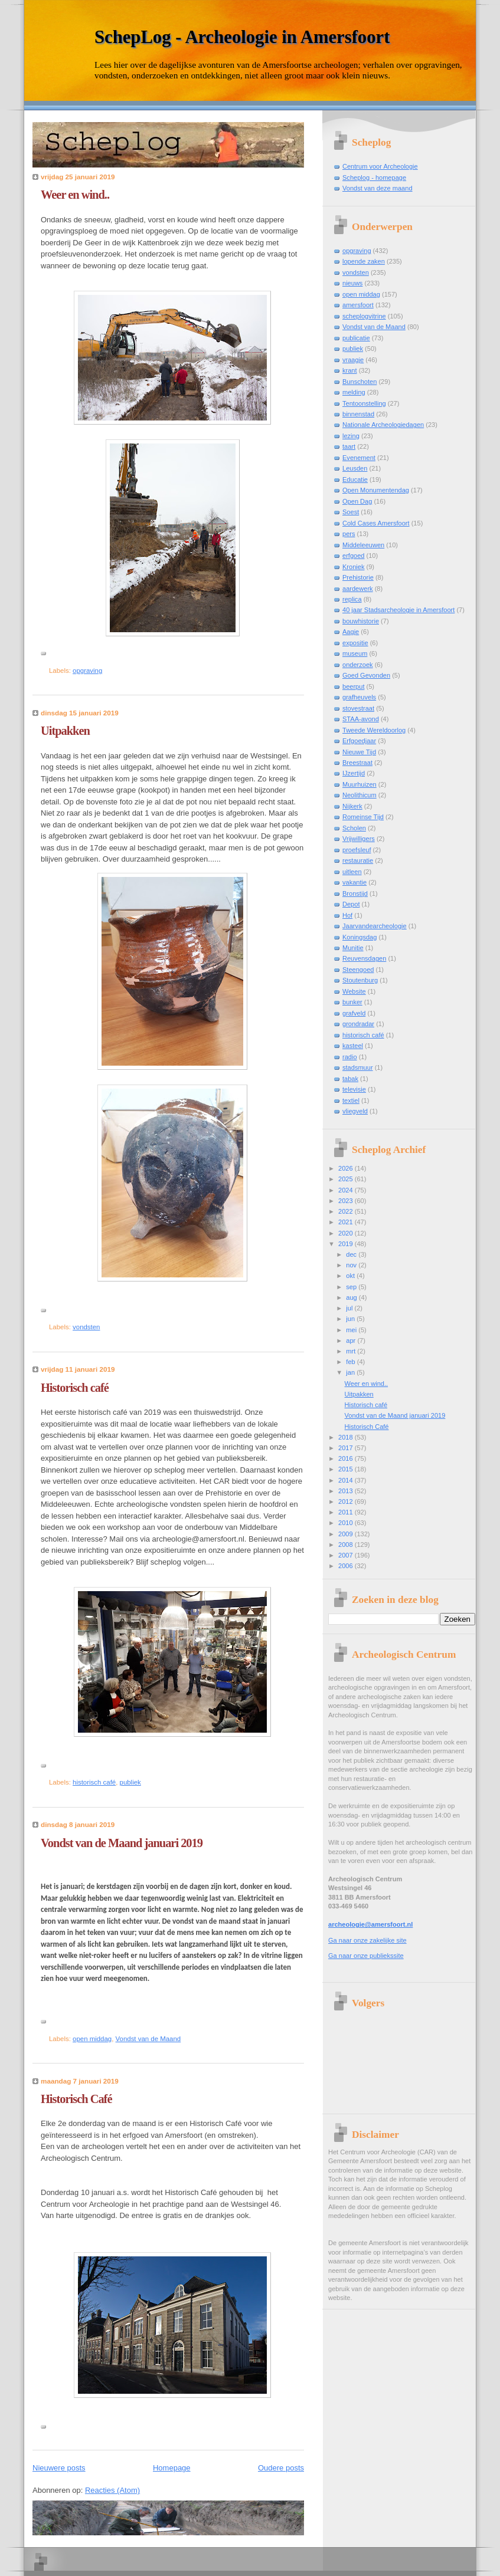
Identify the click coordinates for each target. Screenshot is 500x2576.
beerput (353, 686)
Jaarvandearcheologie (374, 925)
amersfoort (358, 304)
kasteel (352, 1045)
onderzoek (357, 664)
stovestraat (358, 708)
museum (354, 653)
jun (351, 1318)
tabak (350, 1078)
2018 (346, 1437)
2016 (346, 1458)
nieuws (352, 283)
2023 (346, 1200)
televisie (354, 1089)
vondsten (86, 1326)
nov (352, 1265)
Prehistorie (358, 577)
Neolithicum (359, 795)
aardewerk (357, 588)
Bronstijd (355, 893)
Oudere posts (281, 2467)
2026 (346, 1168)
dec (352, 1254)
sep (352, 1286)
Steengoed (358, 969)
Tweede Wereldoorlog (374, 730)
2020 (346, 1233)
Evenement (358, 457)
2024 (346, 1190)
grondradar (358, 1023)
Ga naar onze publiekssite (366, 1955)
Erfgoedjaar (359, 740)
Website (354, 991)
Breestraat (357, 762)
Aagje (350, 631)
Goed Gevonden (366, 675)
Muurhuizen (359, 784)
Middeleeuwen (363, 544)
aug (352, 1297)
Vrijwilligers (358, 838)
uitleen (352, 871)
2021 (346, 1221)
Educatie (355, 479)
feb (351, 1361)
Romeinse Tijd (363, 816)
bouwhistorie (360, 621)
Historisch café (75, 1387)
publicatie (356, 337)
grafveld (353, 1013)
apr (351, 1340)
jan (351, 1372)
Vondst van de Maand (148, 2038)
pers (348, 533)
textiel (351, 1100)
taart (348, 446)
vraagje (353, 359)
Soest (350, 511)
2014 (346, 1480)
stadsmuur (357, 1067)
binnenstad (358, 414)
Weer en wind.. (75, 194)
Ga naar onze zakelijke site (367, 1940)
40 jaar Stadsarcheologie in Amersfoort (398, 609)
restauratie (357, 860)
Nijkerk (352, 806)
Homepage (172, 2467)
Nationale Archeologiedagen (383, 424)
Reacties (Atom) (112, 2490)
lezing (351, 435)
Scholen (354, 828)
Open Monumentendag (375, 490)
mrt (351, 1351)
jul (350, 1308)
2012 (346, 1501)
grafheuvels (359, 697)
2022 (346, 1211)
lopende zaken (363, 261)
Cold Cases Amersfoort (376, 523)
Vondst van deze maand (377, 188)
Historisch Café (76, 2098)
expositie (355, 642)
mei (352, 1329)
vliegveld (355, 1111)
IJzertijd (353, 773)
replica (352, 599)
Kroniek (353, 566)
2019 (346, 1243)
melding (353, 392)
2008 (346, 1544)
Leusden (354, 468)
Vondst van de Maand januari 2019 (121, 1842)
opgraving (87, 670)
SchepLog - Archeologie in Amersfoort (242, 37)
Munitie (353, 947)
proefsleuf (356, 849)
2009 (346, 1533)
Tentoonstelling (364, 403)
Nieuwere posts (59, 2467)
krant (349, 370)
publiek (130, 1782)
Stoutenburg (360, 980)
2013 (346, 1490)
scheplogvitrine (364, 316)
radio (349, 1056)
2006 (346, 1565)
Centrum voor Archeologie (380, 166)
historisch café (94, 1782)
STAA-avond (360, 718)
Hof (347, 915)
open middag (92, 2038)
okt (351, 1275)
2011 (346, 1512)
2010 (346, 1522)
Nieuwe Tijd (359, 751)
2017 (346, 1447)
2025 (346, 1178)
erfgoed (353, 555)
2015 (346, 1469)
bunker (352, 1002)
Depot (351, 904)
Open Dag (357, 501)
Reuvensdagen (364, 958)
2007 (346, 1555)
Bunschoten (359, 381)
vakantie (354, 882)
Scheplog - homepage (374, 177)
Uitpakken (65, 730)
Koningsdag (359, 937)
